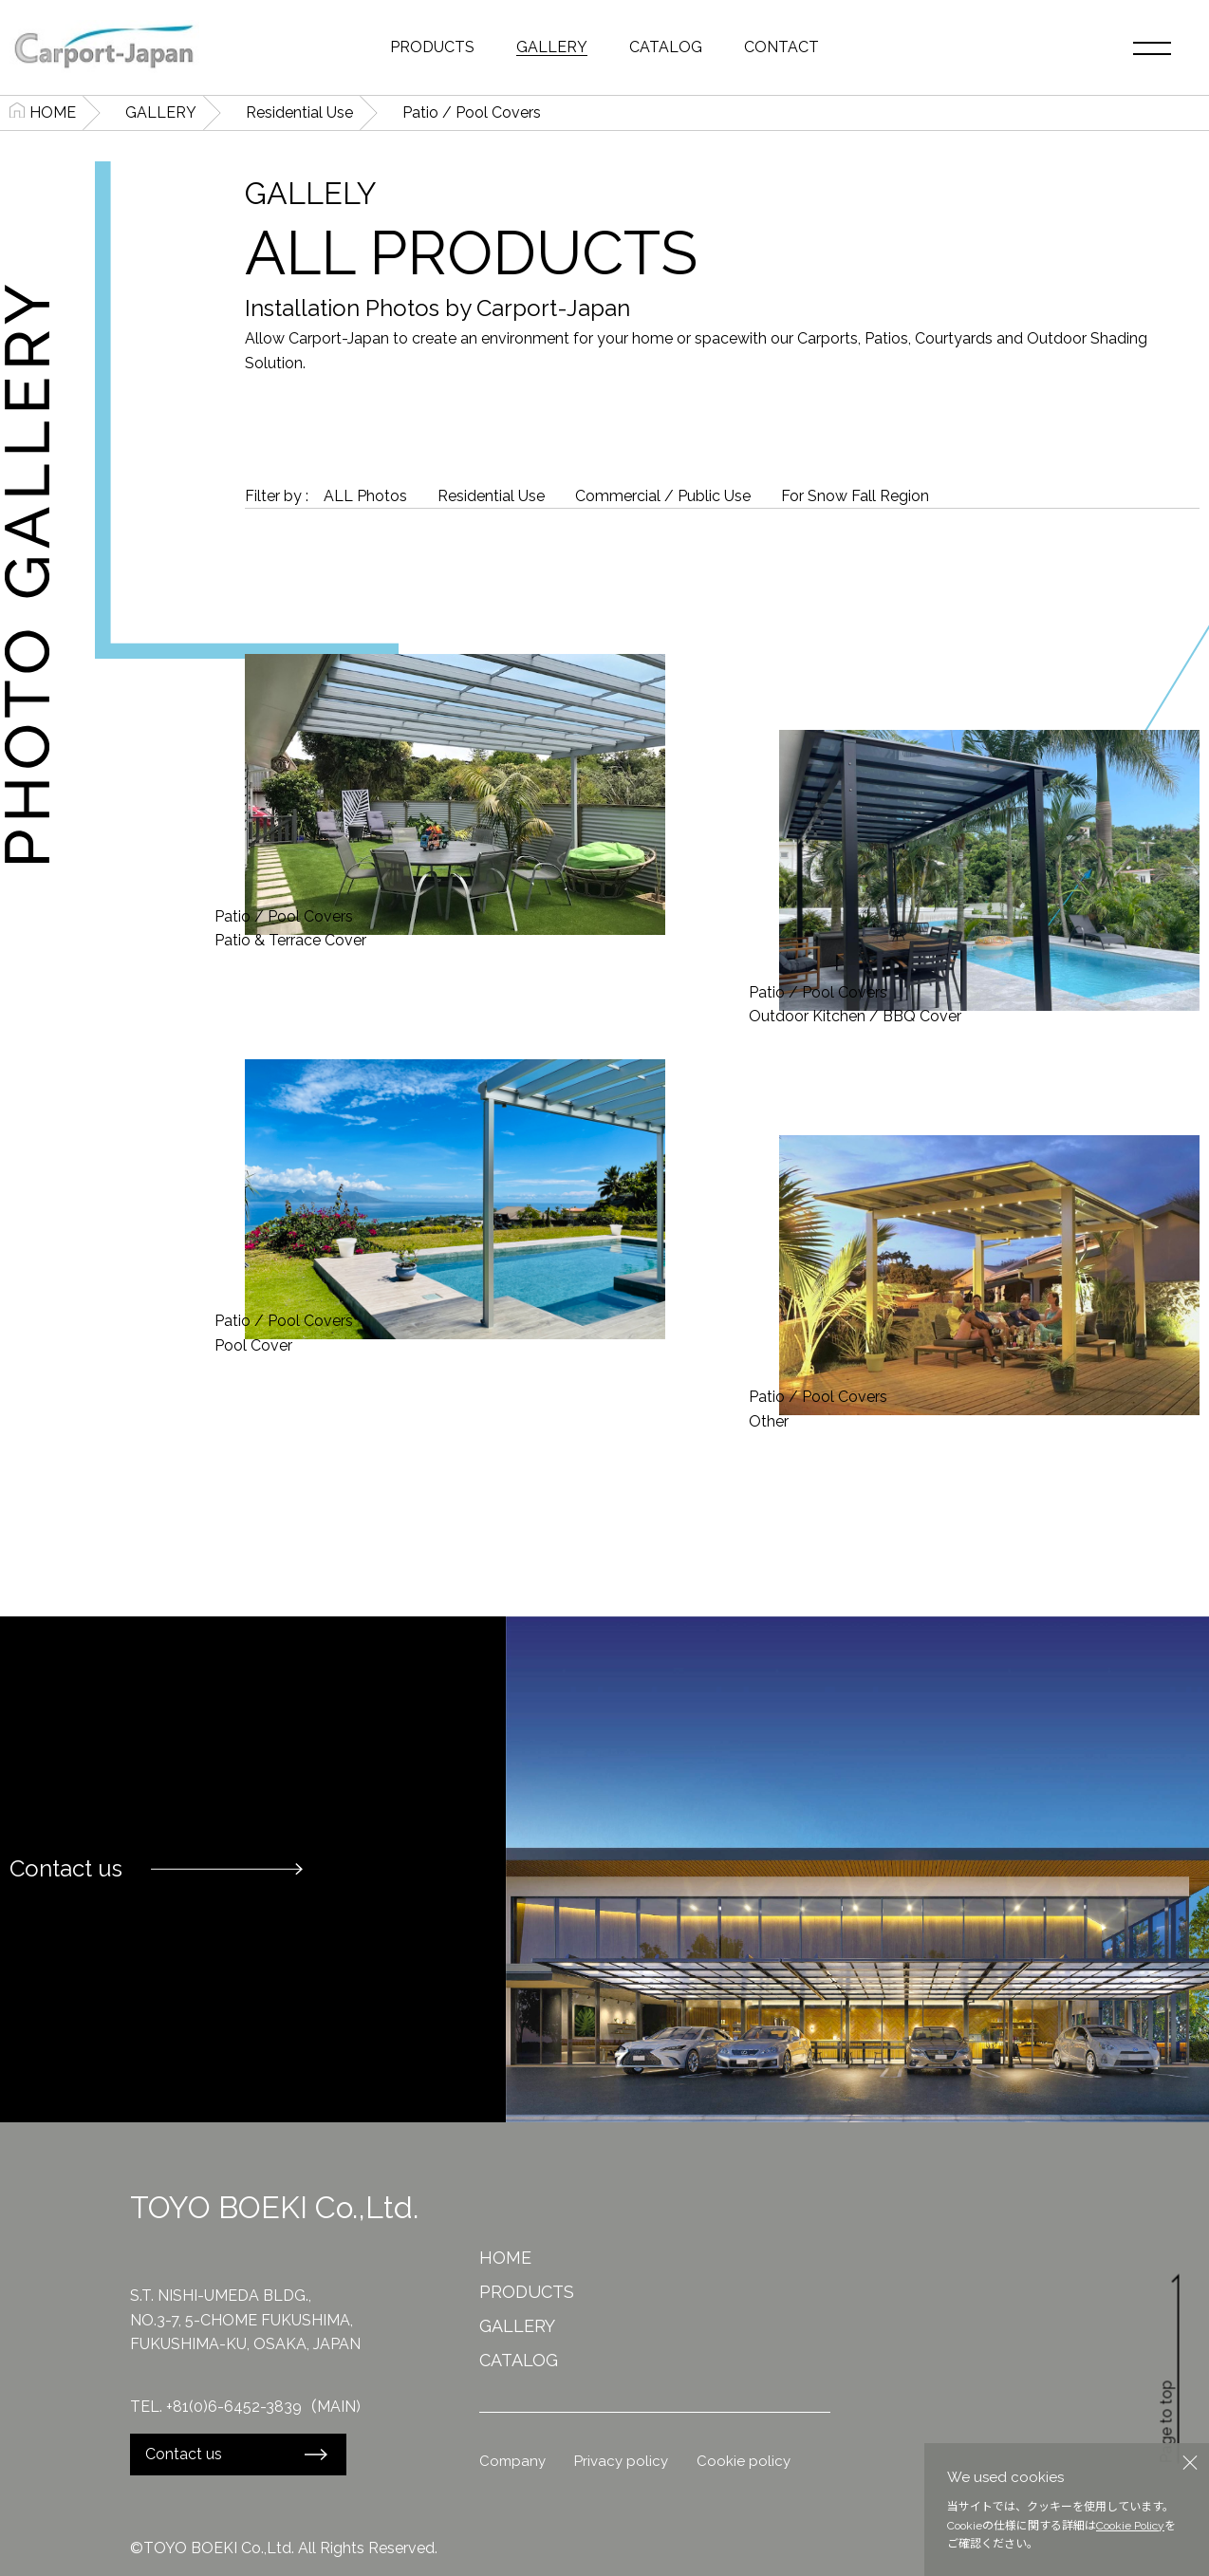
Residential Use (299, 112)
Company (512, 2461)
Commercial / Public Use (663, 496)
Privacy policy (621, 2461)
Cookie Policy (1130, 2525)
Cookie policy (743, 2461)
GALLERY (551, 47)
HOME (52, 112)
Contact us (183, 2454)
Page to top (1171, 2368)
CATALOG (665, 47)
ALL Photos (365, 496)
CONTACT (781, 47)
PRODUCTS (432, 47)
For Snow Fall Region (855, 496)
